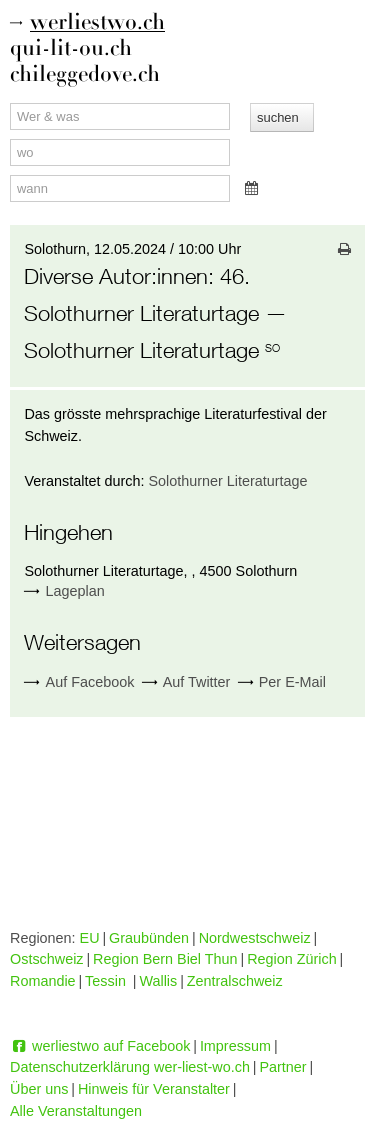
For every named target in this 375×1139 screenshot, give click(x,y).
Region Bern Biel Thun (165, 959)
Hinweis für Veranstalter (154, 1089)
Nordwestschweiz (255, 938)
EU (90, 938)
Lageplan (75, 591)
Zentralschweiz (235, 981)
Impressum (235, 1046)
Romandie (43, 981)
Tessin (107, 981)
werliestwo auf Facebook (100, 1046)
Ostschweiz (47, 959)
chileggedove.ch (85, 74)
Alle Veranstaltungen (76, 1111)
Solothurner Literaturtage (227, 481)
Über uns (39, 1089)
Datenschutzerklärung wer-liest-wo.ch (130, 1067)
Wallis (158, 981)
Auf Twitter (186, 682)
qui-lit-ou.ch (71, 48)
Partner (282, 1067)
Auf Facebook (79, 682)
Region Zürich (292, 959)
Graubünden (149, 938)
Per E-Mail (282, 682)
